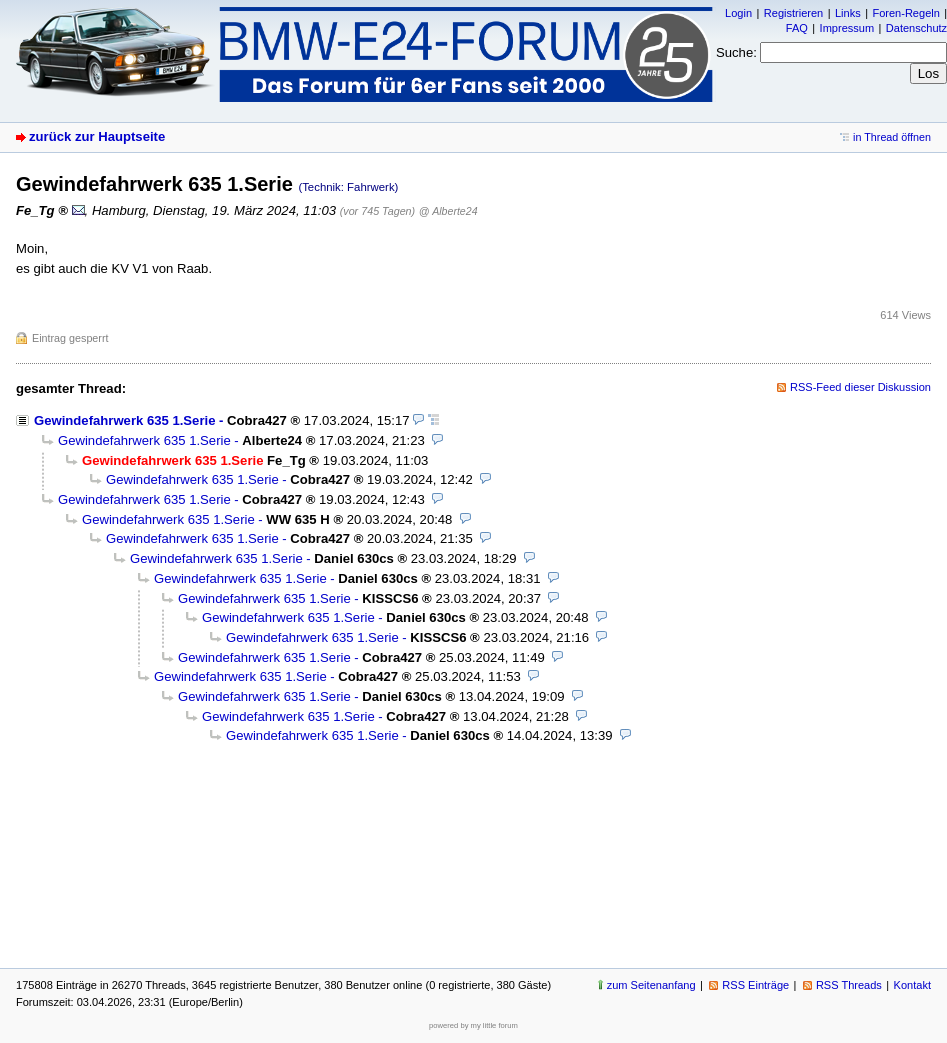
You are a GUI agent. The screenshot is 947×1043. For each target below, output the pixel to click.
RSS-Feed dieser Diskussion (860, 387)
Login (738, 13)
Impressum (847, 28)
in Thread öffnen (892, 137)
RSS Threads (849, 985)
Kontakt (912, 985)
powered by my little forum (473, 1025)
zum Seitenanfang (651, 985)
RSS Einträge (755, 985)
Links (848, 13)
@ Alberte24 (448, 211)
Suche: (736, 52)
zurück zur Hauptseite (97, 136)
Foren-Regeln (905, 13)
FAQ (797, 28)
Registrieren (793, 13)
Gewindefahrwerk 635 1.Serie (124, 420)
